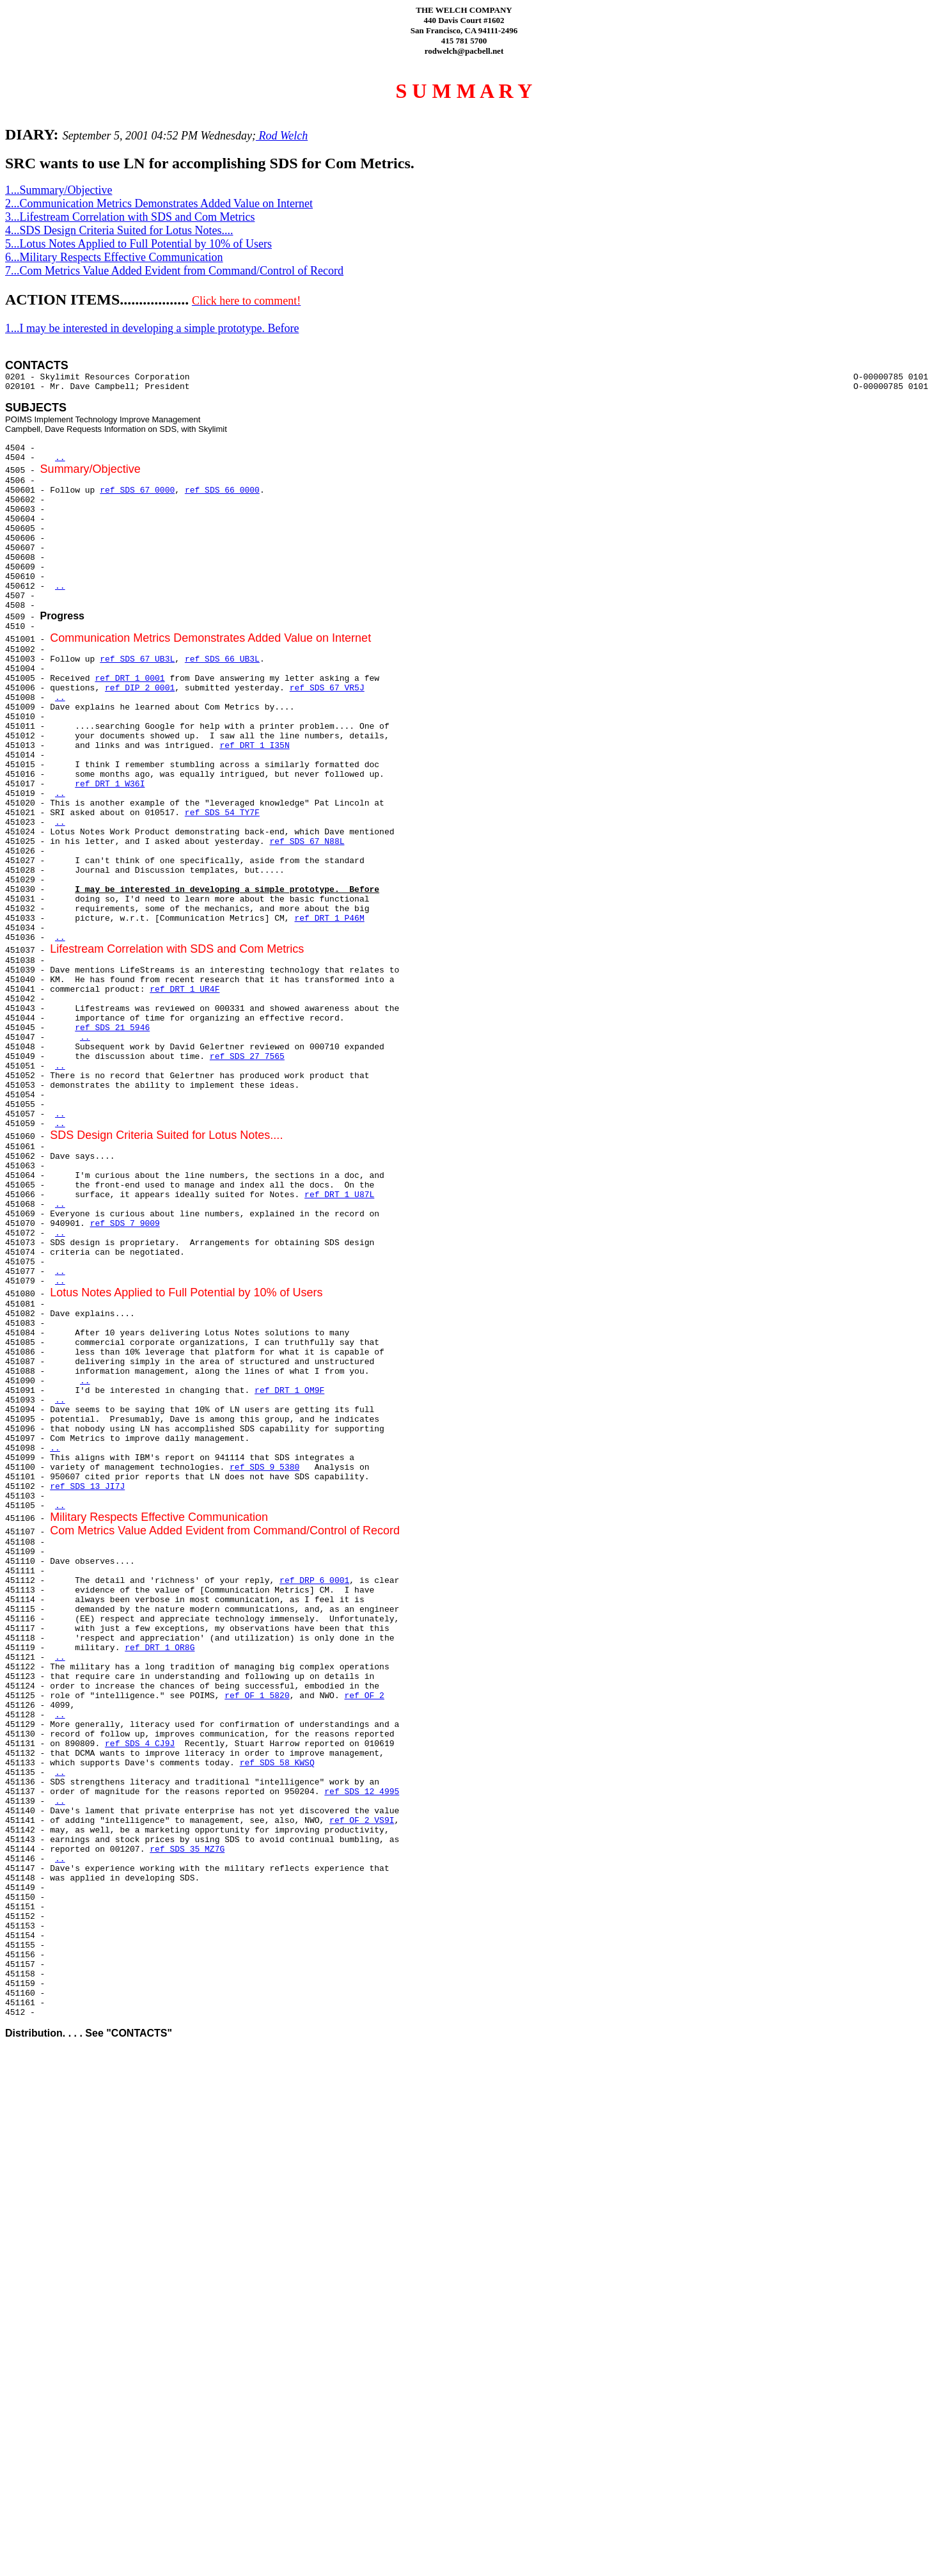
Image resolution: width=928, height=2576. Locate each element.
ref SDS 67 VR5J (327, 688)
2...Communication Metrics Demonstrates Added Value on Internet (159, 203)
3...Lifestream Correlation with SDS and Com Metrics (130, 217)
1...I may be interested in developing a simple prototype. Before (152, 328)
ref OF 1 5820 (256, 1696)
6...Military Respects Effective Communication (114, 257)
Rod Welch (282, 135)
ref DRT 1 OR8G (159, 1648)
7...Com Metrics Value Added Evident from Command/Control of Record (174, 270)
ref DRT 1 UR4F (184, 989)
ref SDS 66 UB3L (222, 659)
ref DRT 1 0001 (129, 678)
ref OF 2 (364, 1696)
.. (60, 458)
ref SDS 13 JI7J (87, 1486)
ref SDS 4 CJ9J (140, 1744)
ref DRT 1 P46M (329, 918)
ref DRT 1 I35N (254, 746)
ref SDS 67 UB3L (137, 659)
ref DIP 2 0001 (140, 688)
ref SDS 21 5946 (112, 1028)
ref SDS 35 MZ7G (187, 1849)
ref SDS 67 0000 (137, 490)
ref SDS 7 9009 (125, 1223)
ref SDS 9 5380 (264, 1467)
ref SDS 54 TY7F (222, 813)
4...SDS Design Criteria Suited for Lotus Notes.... (119, 230)
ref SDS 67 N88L (306, 842)
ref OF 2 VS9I (361, 1820)
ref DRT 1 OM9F (289, 1390)
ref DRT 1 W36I (110, 784)
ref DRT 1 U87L (339, 1195)
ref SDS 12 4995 (361, 1792)
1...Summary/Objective (58, 190)
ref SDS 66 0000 (222, 490)
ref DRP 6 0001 (314, 1581)
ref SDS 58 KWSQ (277, 1763)
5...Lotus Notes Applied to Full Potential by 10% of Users (138, 243)
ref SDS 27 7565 (247, 1056)
